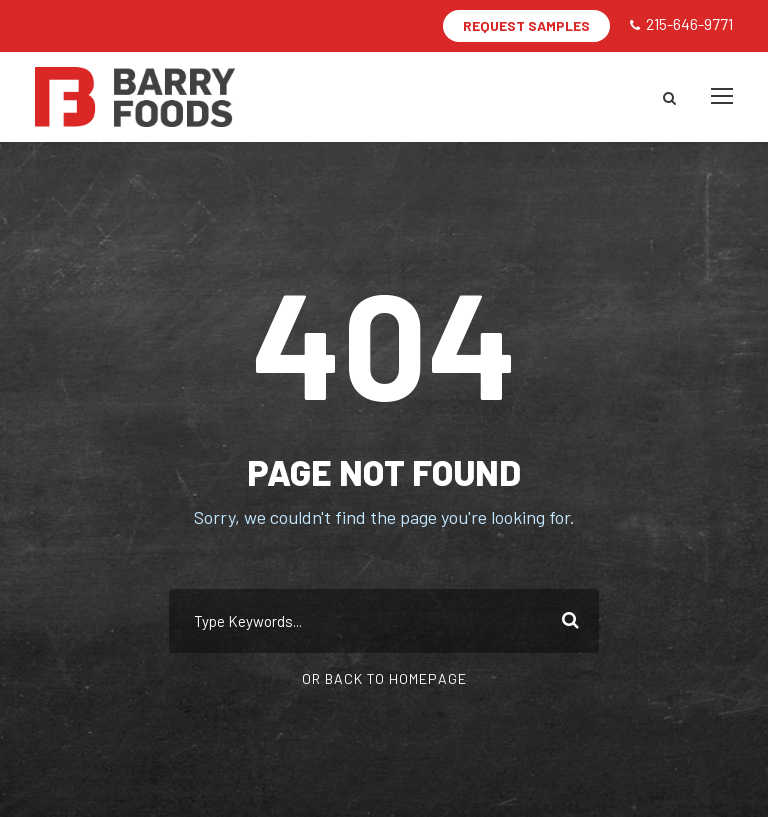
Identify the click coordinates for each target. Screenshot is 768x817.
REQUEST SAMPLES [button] (526, 25)
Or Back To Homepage (384, 678)
